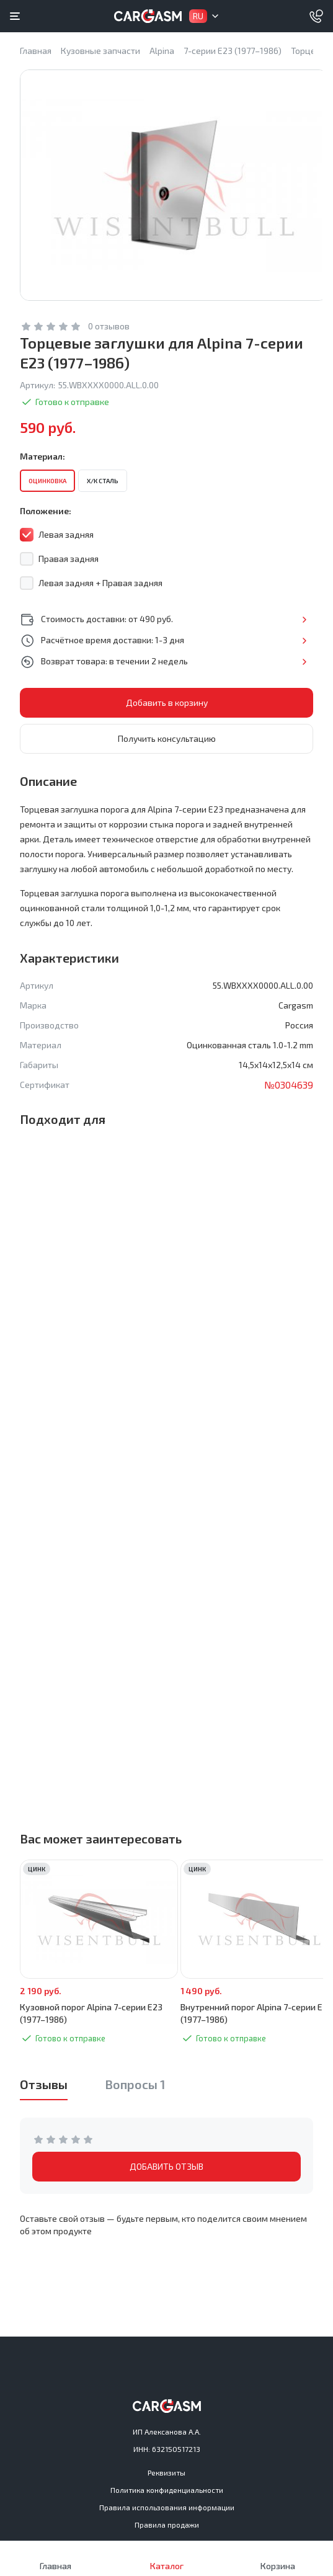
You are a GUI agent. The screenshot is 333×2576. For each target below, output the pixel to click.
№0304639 (288, 1084)
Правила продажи (167, 2524)
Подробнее (304, 619)
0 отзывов (109, 326)
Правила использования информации (166, 2507)
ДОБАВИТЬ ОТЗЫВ (166, 2166)
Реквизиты (166, 2472)
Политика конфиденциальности (166, 2489)
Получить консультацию (167, 738)
